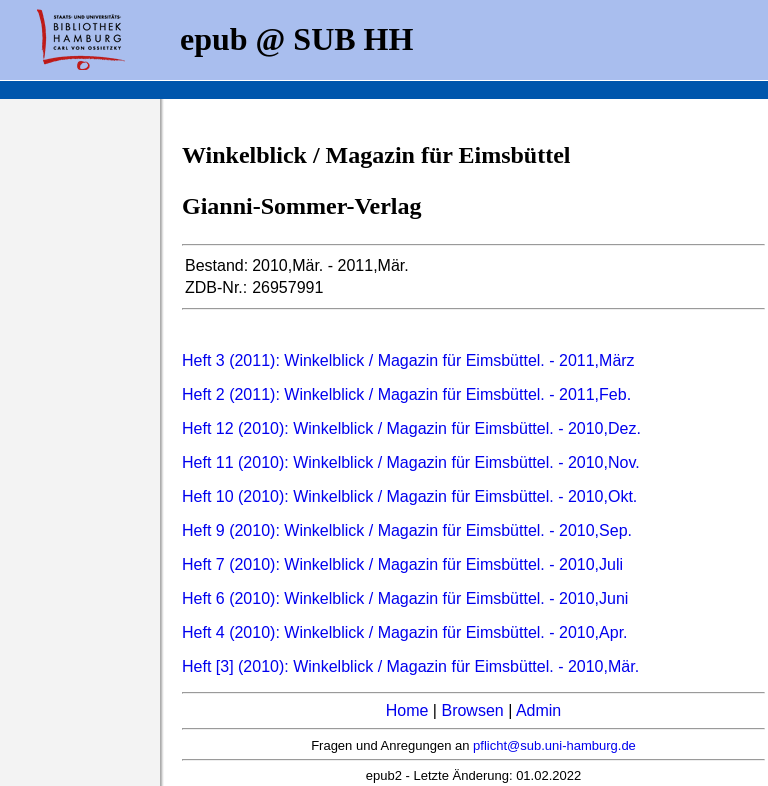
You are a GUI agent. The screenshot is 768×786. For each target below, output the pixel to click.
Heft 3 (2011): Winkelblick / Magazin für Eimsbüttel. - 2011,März (408, 360)
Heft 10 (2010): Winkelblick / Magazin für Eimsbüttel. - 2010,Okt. (409, 496)
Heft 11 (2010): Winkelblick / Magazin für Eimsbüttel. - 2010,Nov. (411, 462)
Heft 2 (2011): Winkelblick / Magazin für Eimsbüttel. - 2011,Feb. (406, 394)
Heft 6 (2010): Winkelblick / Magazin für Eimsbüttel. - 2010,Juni (405, 598)
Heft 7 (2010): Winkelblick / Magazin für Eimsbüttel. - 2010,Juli (402, 564)
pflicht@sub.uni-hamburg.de (554, 745)
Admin (538, 710)
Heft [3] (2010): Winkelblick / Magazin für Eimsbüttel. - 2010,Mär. (410, 666)
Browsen (472, 710)
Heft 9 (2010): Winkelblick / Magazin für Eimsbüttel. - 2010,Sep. (407, 530)
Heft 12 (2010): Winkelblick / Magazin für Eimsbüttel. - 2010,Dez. (411, 428)
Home (407, 710)
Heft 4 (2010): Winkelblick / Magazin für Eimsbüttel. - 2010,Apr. (405, 632)
